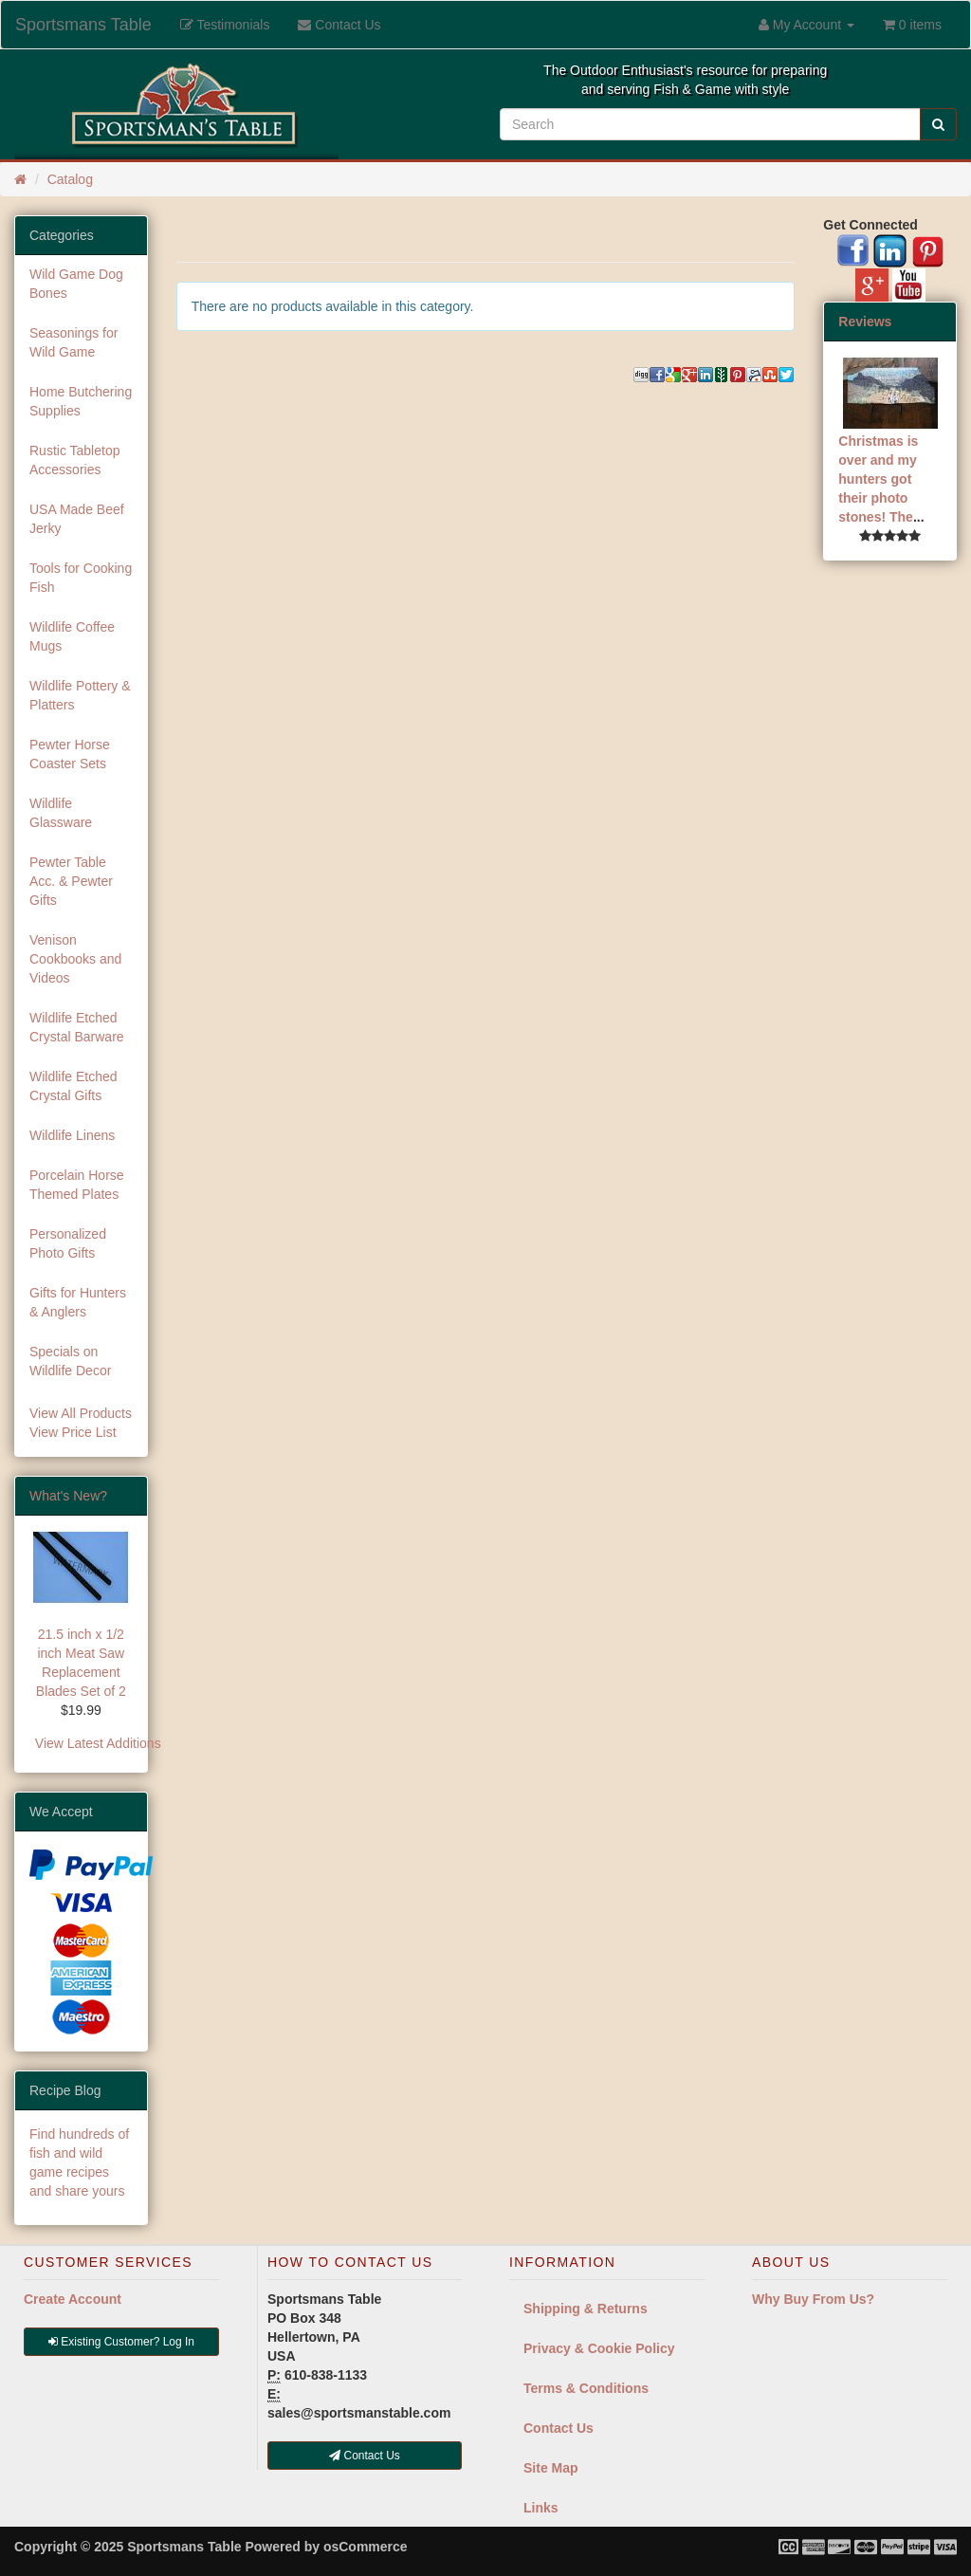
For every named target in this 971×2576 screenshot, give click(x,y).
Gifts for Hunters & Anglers (77, 1302)
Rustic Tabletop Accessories (74, 460)
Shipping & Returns (585, 2308)
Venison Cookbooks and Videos (75, 958)
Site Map (550, 2467)
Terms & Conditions (586, 2388)
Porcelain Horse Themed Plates (76, 1185)
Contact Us (558, 2428)
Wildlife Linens (72, 1135)
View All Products (80, 1413)
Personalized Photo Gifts (67, 1243)
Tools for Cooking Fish (80, 578)
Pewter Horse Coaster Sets (69, 754)
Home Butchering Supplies (80, 401)
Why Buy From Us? (813, 2299)
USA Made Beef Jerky (76, 519)
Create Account (72, 2299)
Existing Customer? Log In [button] (121, 2341)
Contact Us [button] (364, 2455)
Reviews (864, 321)
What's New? (68, 1495)
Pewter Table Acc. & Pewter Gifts (71, 881)
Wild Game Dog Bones (76, 284)
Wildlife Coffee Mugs (72, 636)
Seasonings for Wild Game (73, 342)
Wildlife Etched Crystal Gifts (73, 1086)
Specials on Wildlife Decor (70, 1361)
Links (541, 2507)
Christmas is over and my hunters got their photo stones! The (878, 478)
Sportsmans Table (83, 24)
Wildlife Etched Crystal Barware (76, 1027)
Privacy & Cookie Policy (599, 2348)
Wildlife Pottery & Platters (80, 695)
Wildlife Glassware (60, 813)
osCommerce (365, 2546)
